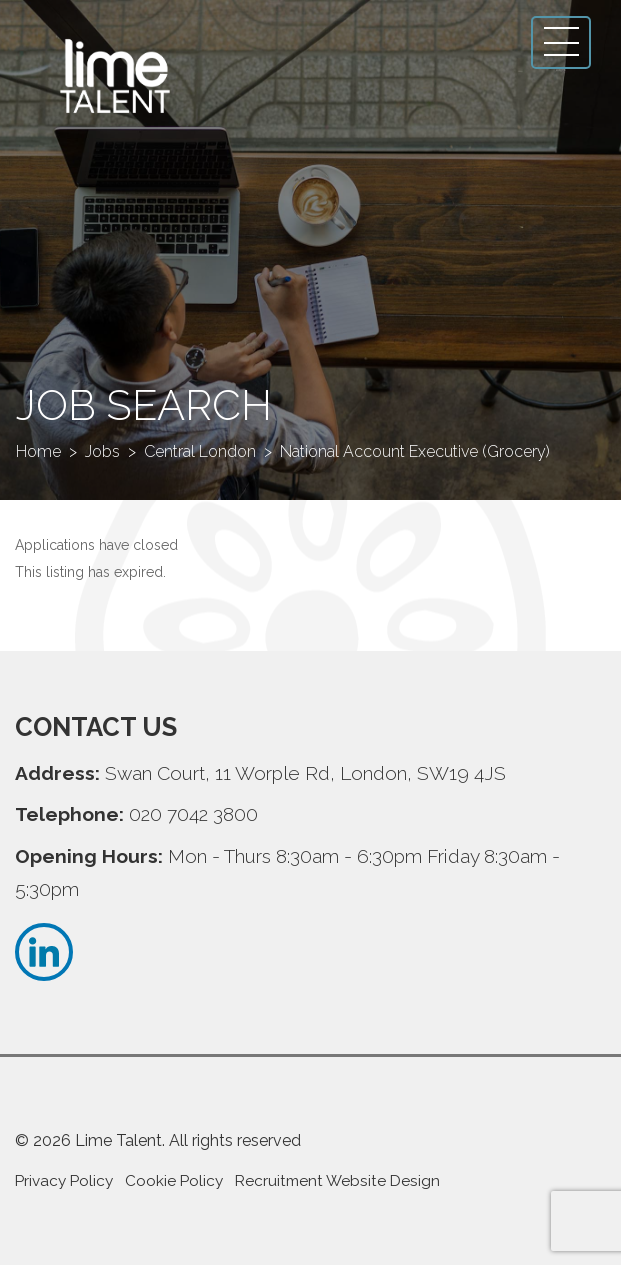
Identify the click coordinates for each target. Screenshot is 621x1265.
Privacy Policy (64, 1181)
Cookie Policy (174, 1181)
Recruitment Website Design (337, 1181)
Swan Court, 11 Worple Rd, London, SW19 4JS (305, 773)
